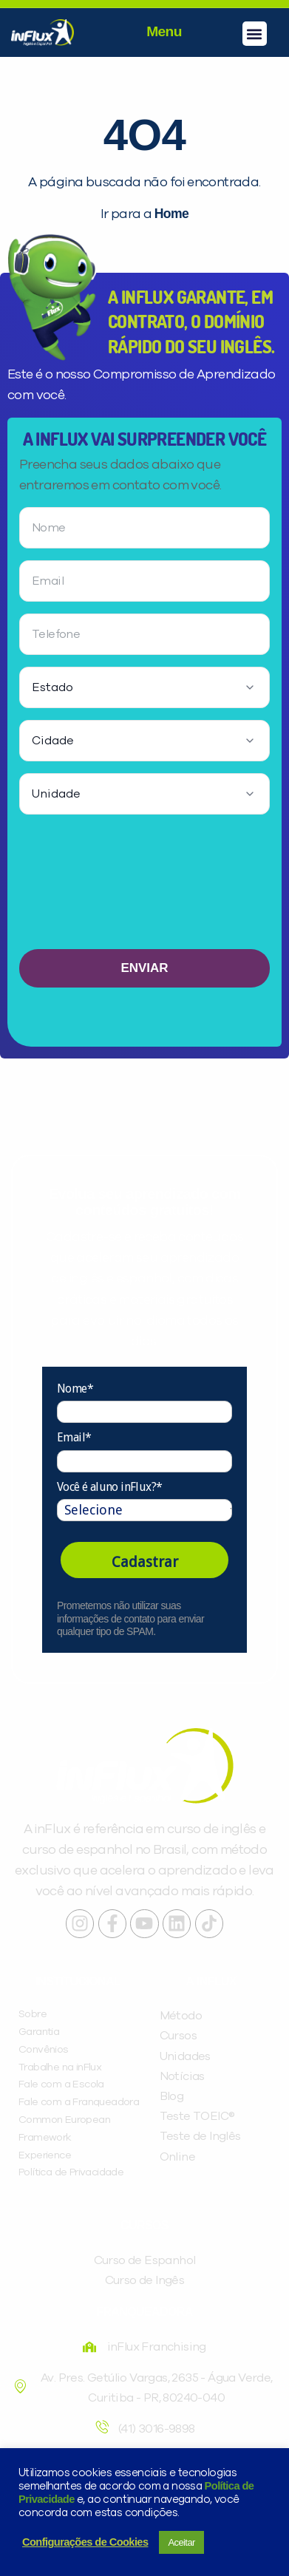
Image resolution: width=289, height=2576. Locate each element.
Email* (74, 1437)
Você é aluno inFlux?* (109, 1487)
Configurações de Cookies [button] (85, 2542)
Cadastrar (145, 1562)
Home (171, 213)
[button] (254, 33)
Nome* (75, 1389)
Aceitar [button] (181, 2542)
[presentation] (145, 888)
